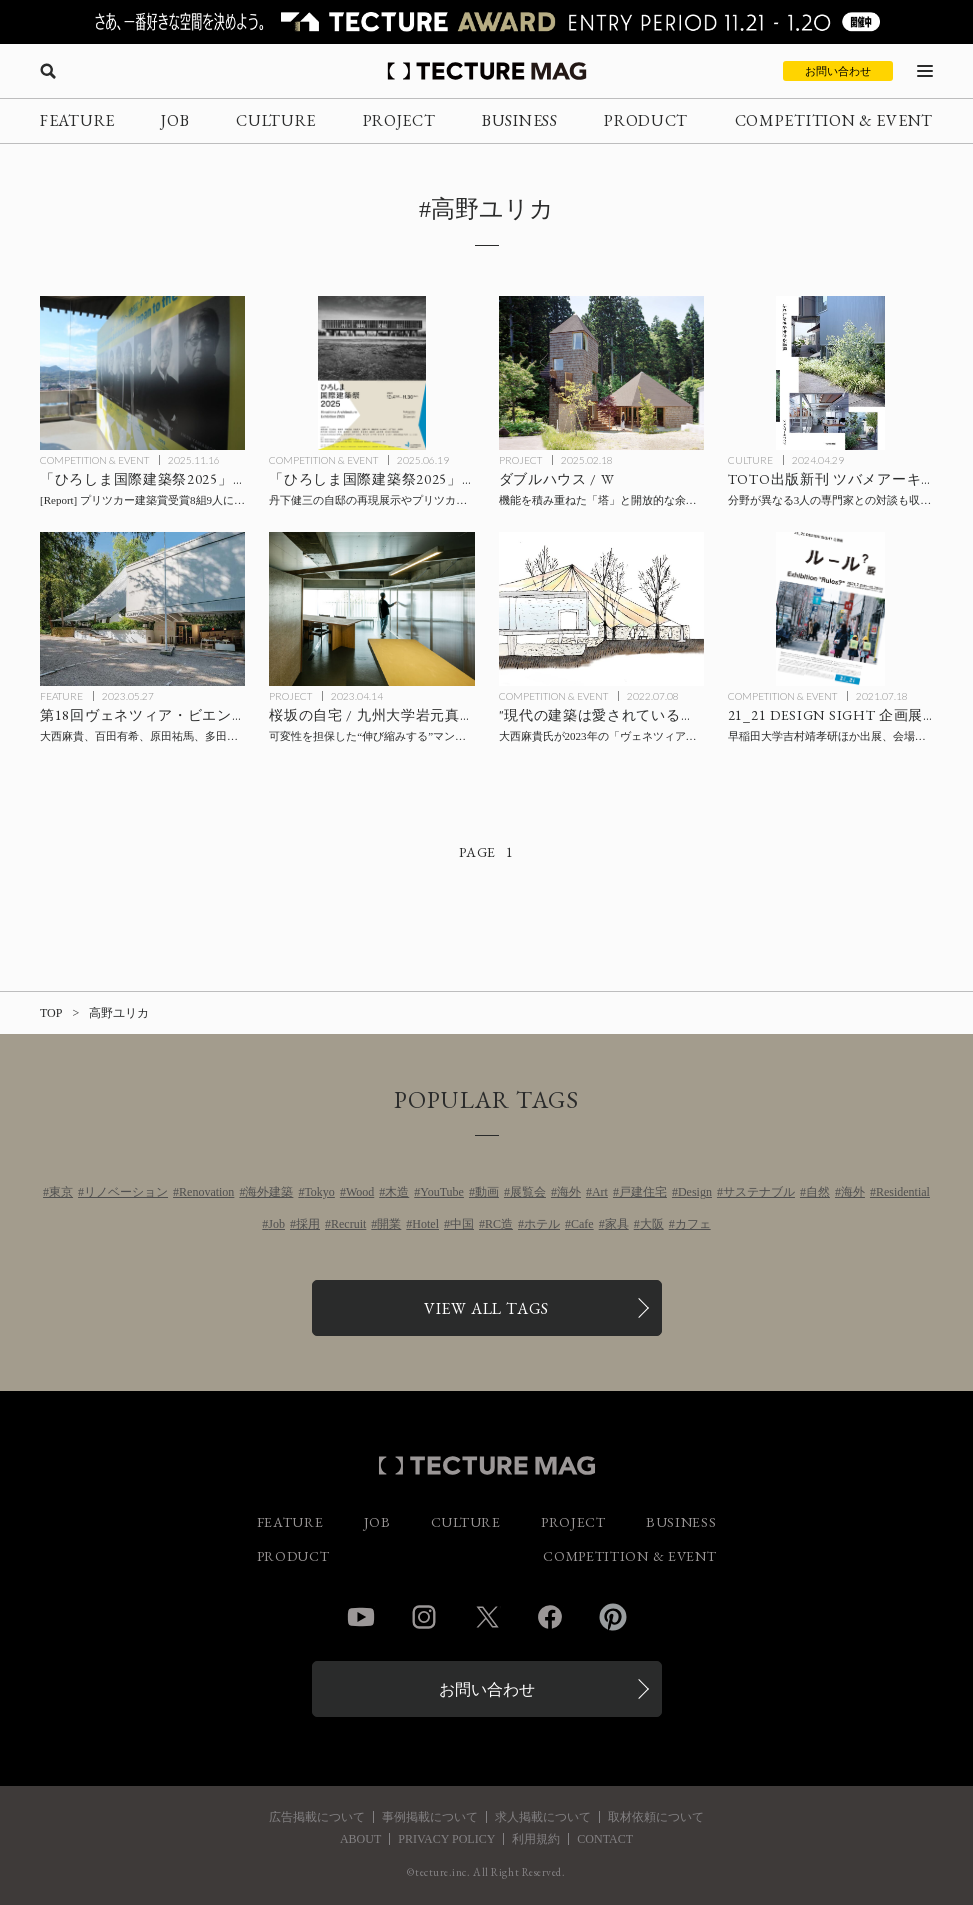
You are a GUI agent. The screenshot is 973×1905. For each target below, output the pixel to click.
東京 (61, 1192)
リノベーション (126, 1192)
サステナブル (759, 1192)
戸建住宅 (643, 1192)
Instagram (424, 1617)
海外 (569, 1192)
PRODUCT (646, 120)
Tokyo (319, 1192)
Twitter (487, 1617)
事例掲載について (430, 1817)
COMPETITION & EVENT (834, 120)
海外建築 (269, 1192)
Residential (903, 1192)
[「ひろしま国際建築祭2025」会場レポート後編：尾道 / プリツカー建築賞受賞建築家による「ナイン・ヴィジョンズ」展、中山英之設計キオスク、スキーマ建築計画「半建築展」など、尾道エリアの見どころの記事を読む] (142, 373)
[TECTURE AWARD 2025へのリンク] (486, 22)
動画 (487, 1192)
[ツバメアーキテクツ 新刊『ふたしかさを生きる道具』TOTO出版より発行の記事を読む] (830, 373)
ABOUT (360, 1839)
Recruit (348, 1224)
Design (695, 1192)
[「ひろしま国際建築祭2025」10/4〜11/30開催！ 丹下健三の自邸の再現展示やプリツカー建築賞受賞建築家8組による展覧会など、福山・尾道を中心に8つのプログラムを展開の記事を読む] (371, 373)
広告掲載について (317, 1817)
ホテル (542, 1224)
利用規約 (536, 1839)
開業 (389, 1224)
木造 (397, 1192)
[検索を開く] (48, 71)
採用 (308, 1224)
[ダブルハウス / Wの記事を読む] (601, 373)
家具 (617, 1224)
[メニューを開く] (925, 71)
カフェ (693, 1224)
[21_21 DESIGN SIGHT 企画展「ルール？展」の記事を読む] (830, 609)
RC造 (499, 1224)
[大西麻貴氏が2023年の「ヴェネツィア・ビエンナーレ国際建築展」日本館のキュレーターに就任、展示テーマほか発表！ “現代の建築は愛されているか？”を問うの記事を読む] (601, 609)
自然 (818, 1192)
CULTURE (276, 120)
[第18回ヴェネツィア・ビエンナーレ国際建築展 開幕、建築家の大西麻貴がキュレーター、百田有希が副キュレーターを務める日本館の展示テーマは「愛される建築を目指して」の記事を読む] (142, 609)
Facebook (550, 1617)
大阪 (652, 1224)
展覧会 (528, 1192)
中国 (462, 1224)
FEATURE (77, 120)
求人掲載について (543, 1817)
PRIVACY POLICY (446, 1839)
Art (600, 1192)
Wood (360, 1192)
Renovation (206, 1192)
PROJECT (399, 120)
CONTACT (605, 1839)
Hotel (425, 1224)
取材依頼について (656, 1817)
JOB (175, 120)
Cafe (582, 1224)
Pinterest (613, 1617)
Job (276, 1224)
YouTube (442, 1192)
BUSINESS (520, 120)
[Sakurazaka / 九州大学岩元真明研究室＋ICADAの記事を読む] (371, 609)
